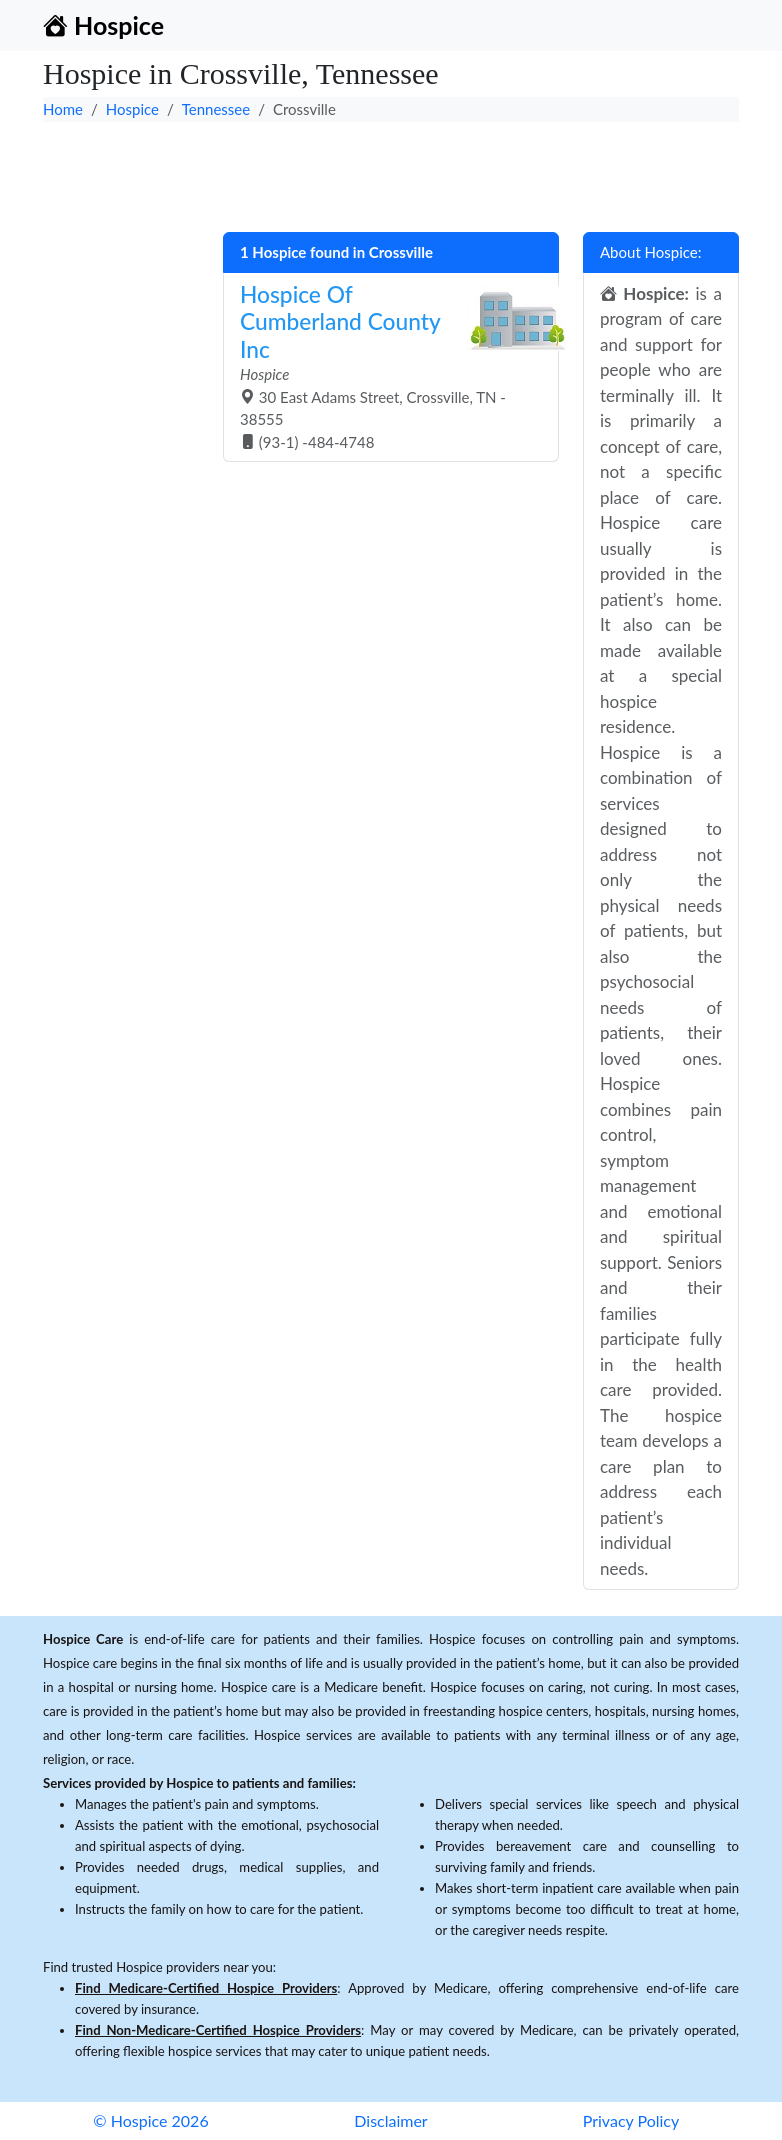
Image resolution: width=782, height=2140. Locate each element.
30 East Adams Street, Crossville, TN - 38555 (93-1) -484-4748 (383, 366)
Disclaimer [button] (390, 2120)
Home (63, 109)
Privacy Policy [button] (631, 2120)
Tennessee (216, 109)
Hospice (132, 109)
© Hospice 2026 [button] (150, 2120)
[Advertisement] (391, 172)
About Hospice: (651, 252)
